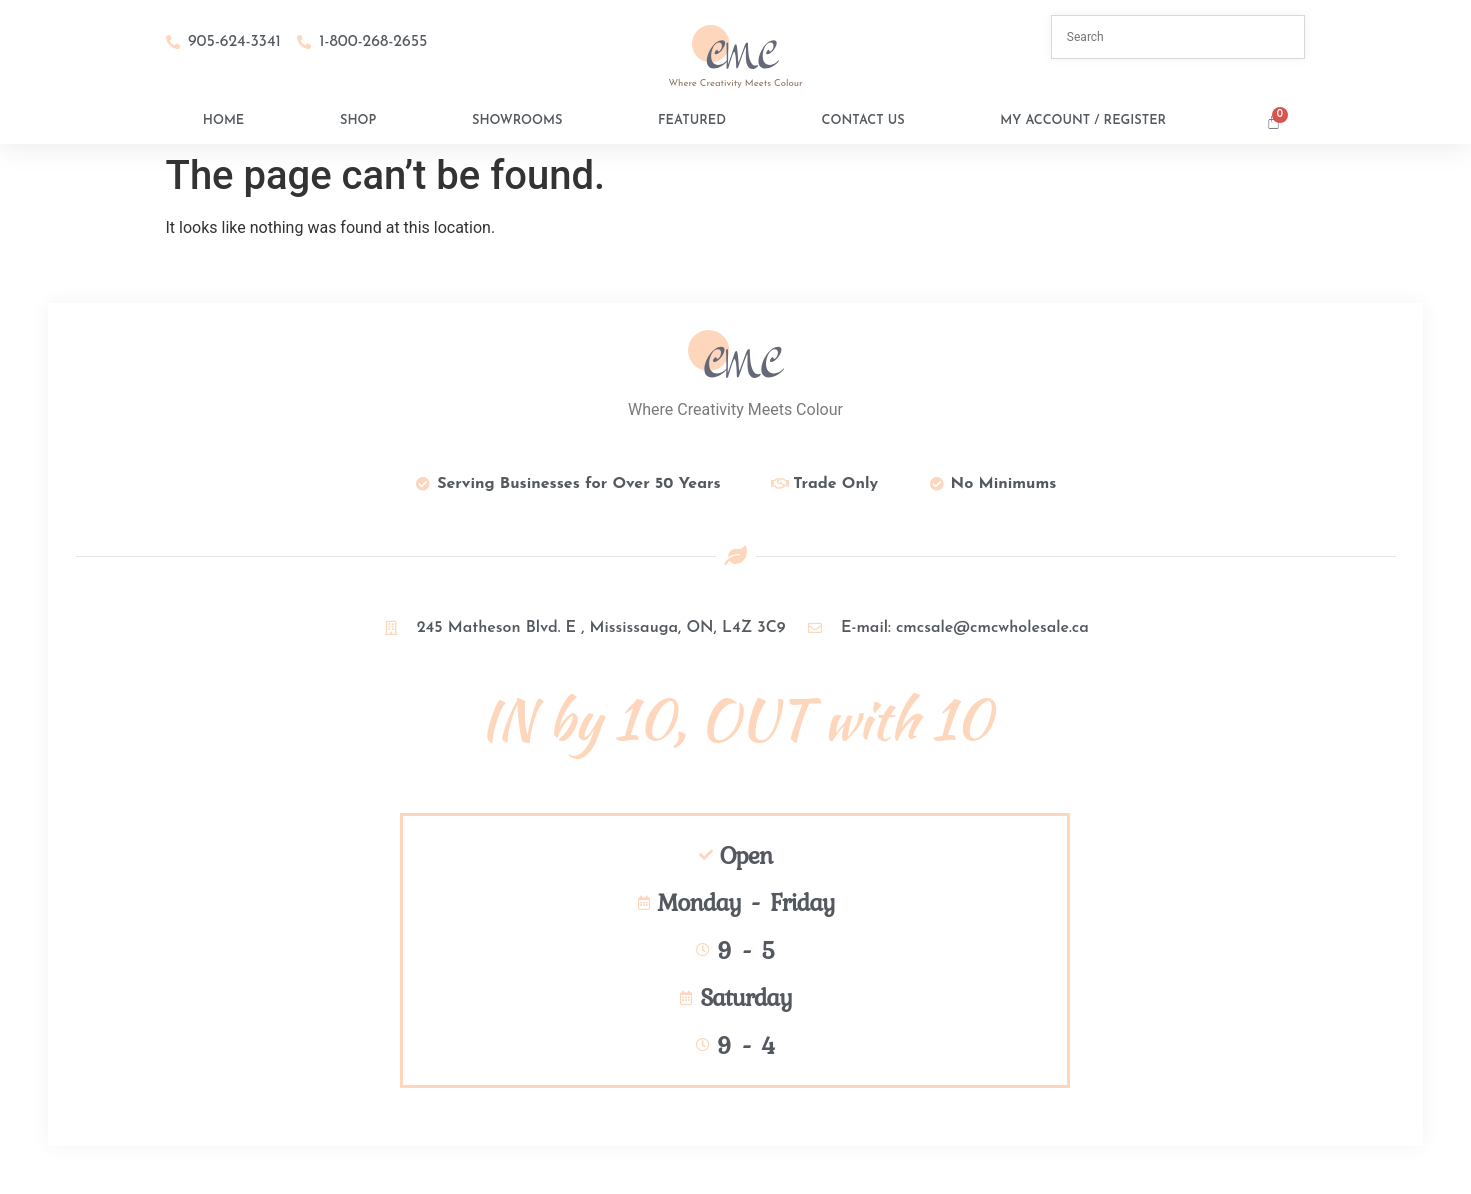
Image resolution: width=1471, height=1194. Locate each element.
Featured (692, 120)
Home (223, 120)
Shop (358, 120)
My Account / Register (1083, 120)
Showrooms (517, 120)
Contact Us (863, 120)
